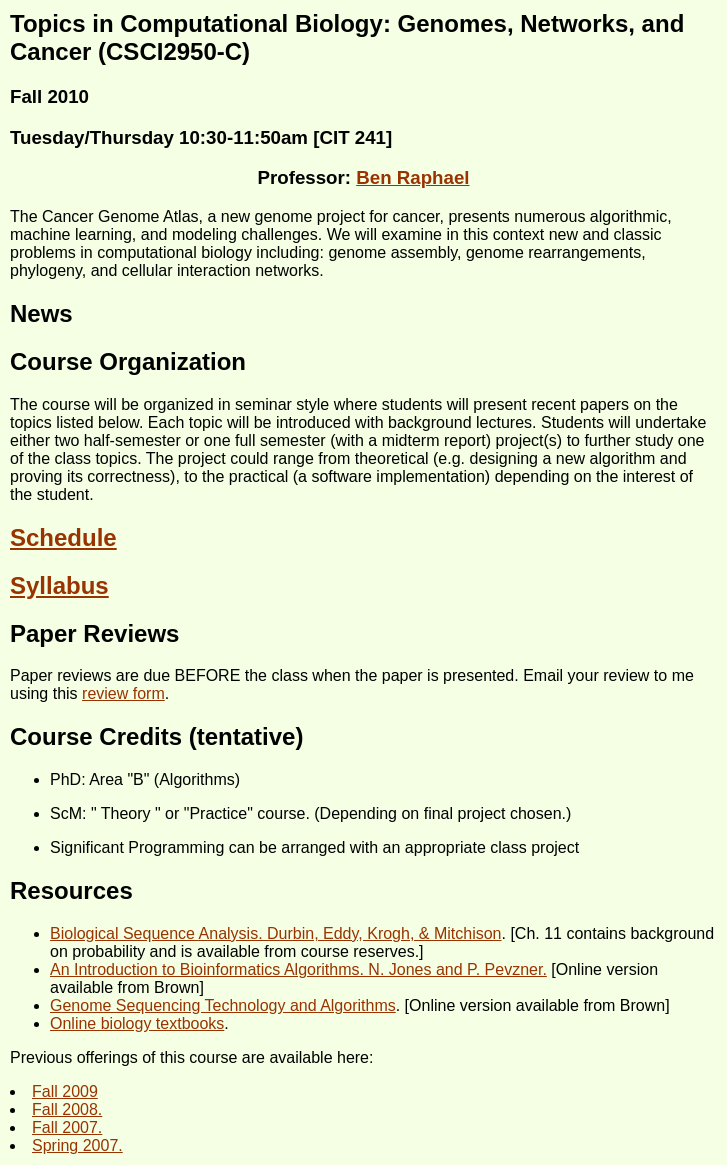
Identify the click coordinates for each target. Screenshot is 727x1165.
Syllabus (59, 585)
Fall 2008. (67, 1109)
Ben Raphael (412, 177)
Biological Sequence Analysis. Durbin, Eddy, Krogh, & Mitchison (276, 933)
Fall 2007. (67, 1127)
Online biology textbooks (137, 1023)
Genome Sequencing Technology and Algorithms (223, 1005)
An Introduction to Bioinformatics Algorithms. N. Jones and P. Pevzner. (298, 969)
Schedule (63, 537)
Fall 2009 (65, 1091)
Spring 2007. (77, 1145)
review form (123, 693)
